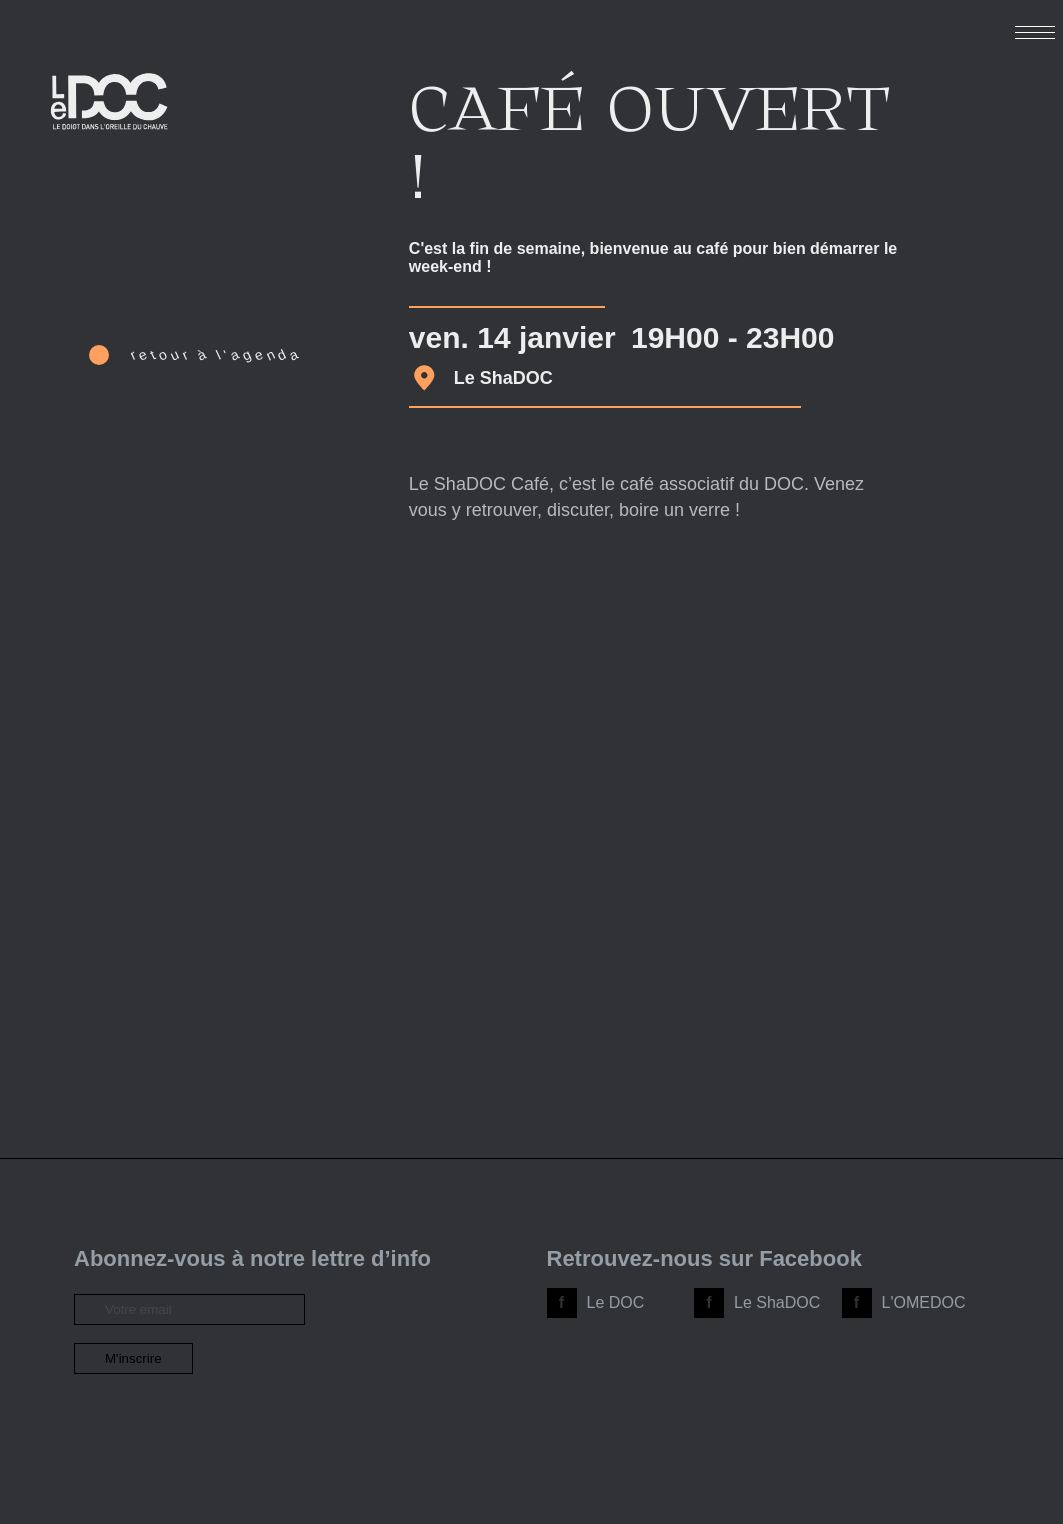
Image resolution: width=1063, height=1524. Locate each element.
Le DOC (616, 1302)
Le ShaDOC (777, 1302)
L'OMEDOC (924, 1302)
